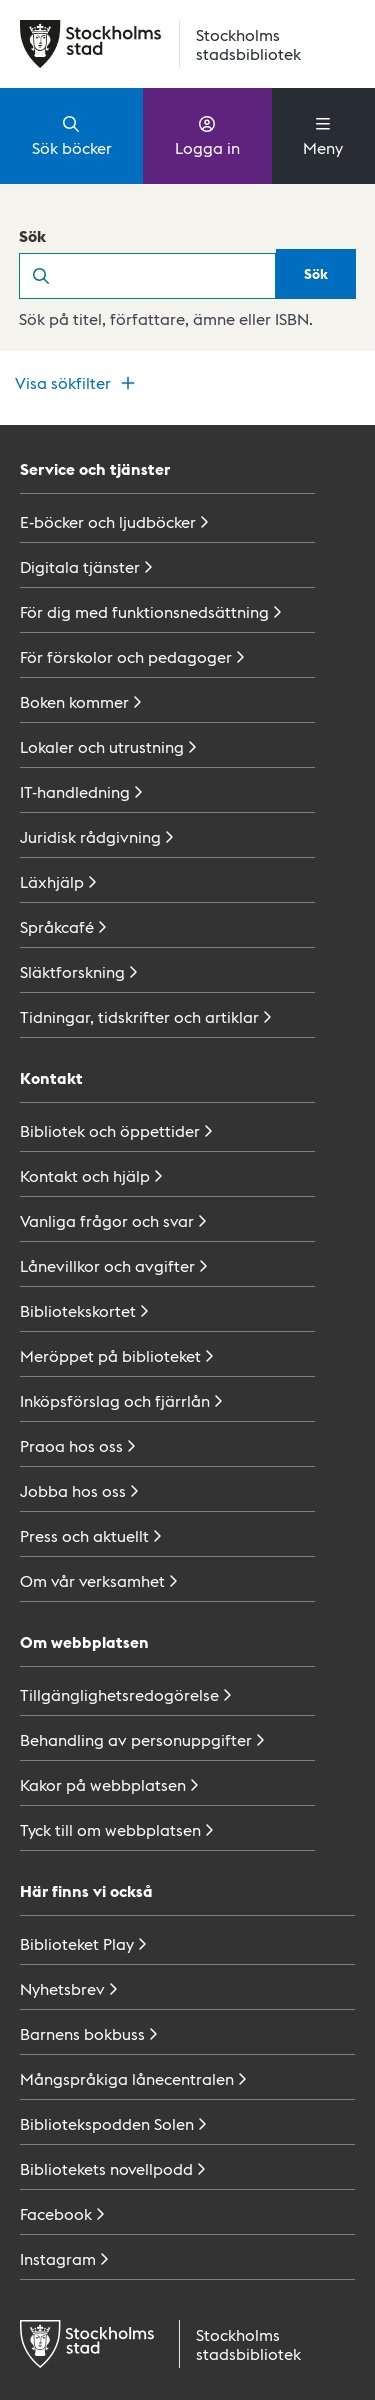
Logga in (207, 135)
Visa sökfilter (77, 383)
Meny (323, 135)
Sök (32, 235)
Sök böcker (72, 135)
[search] (169, 276)
